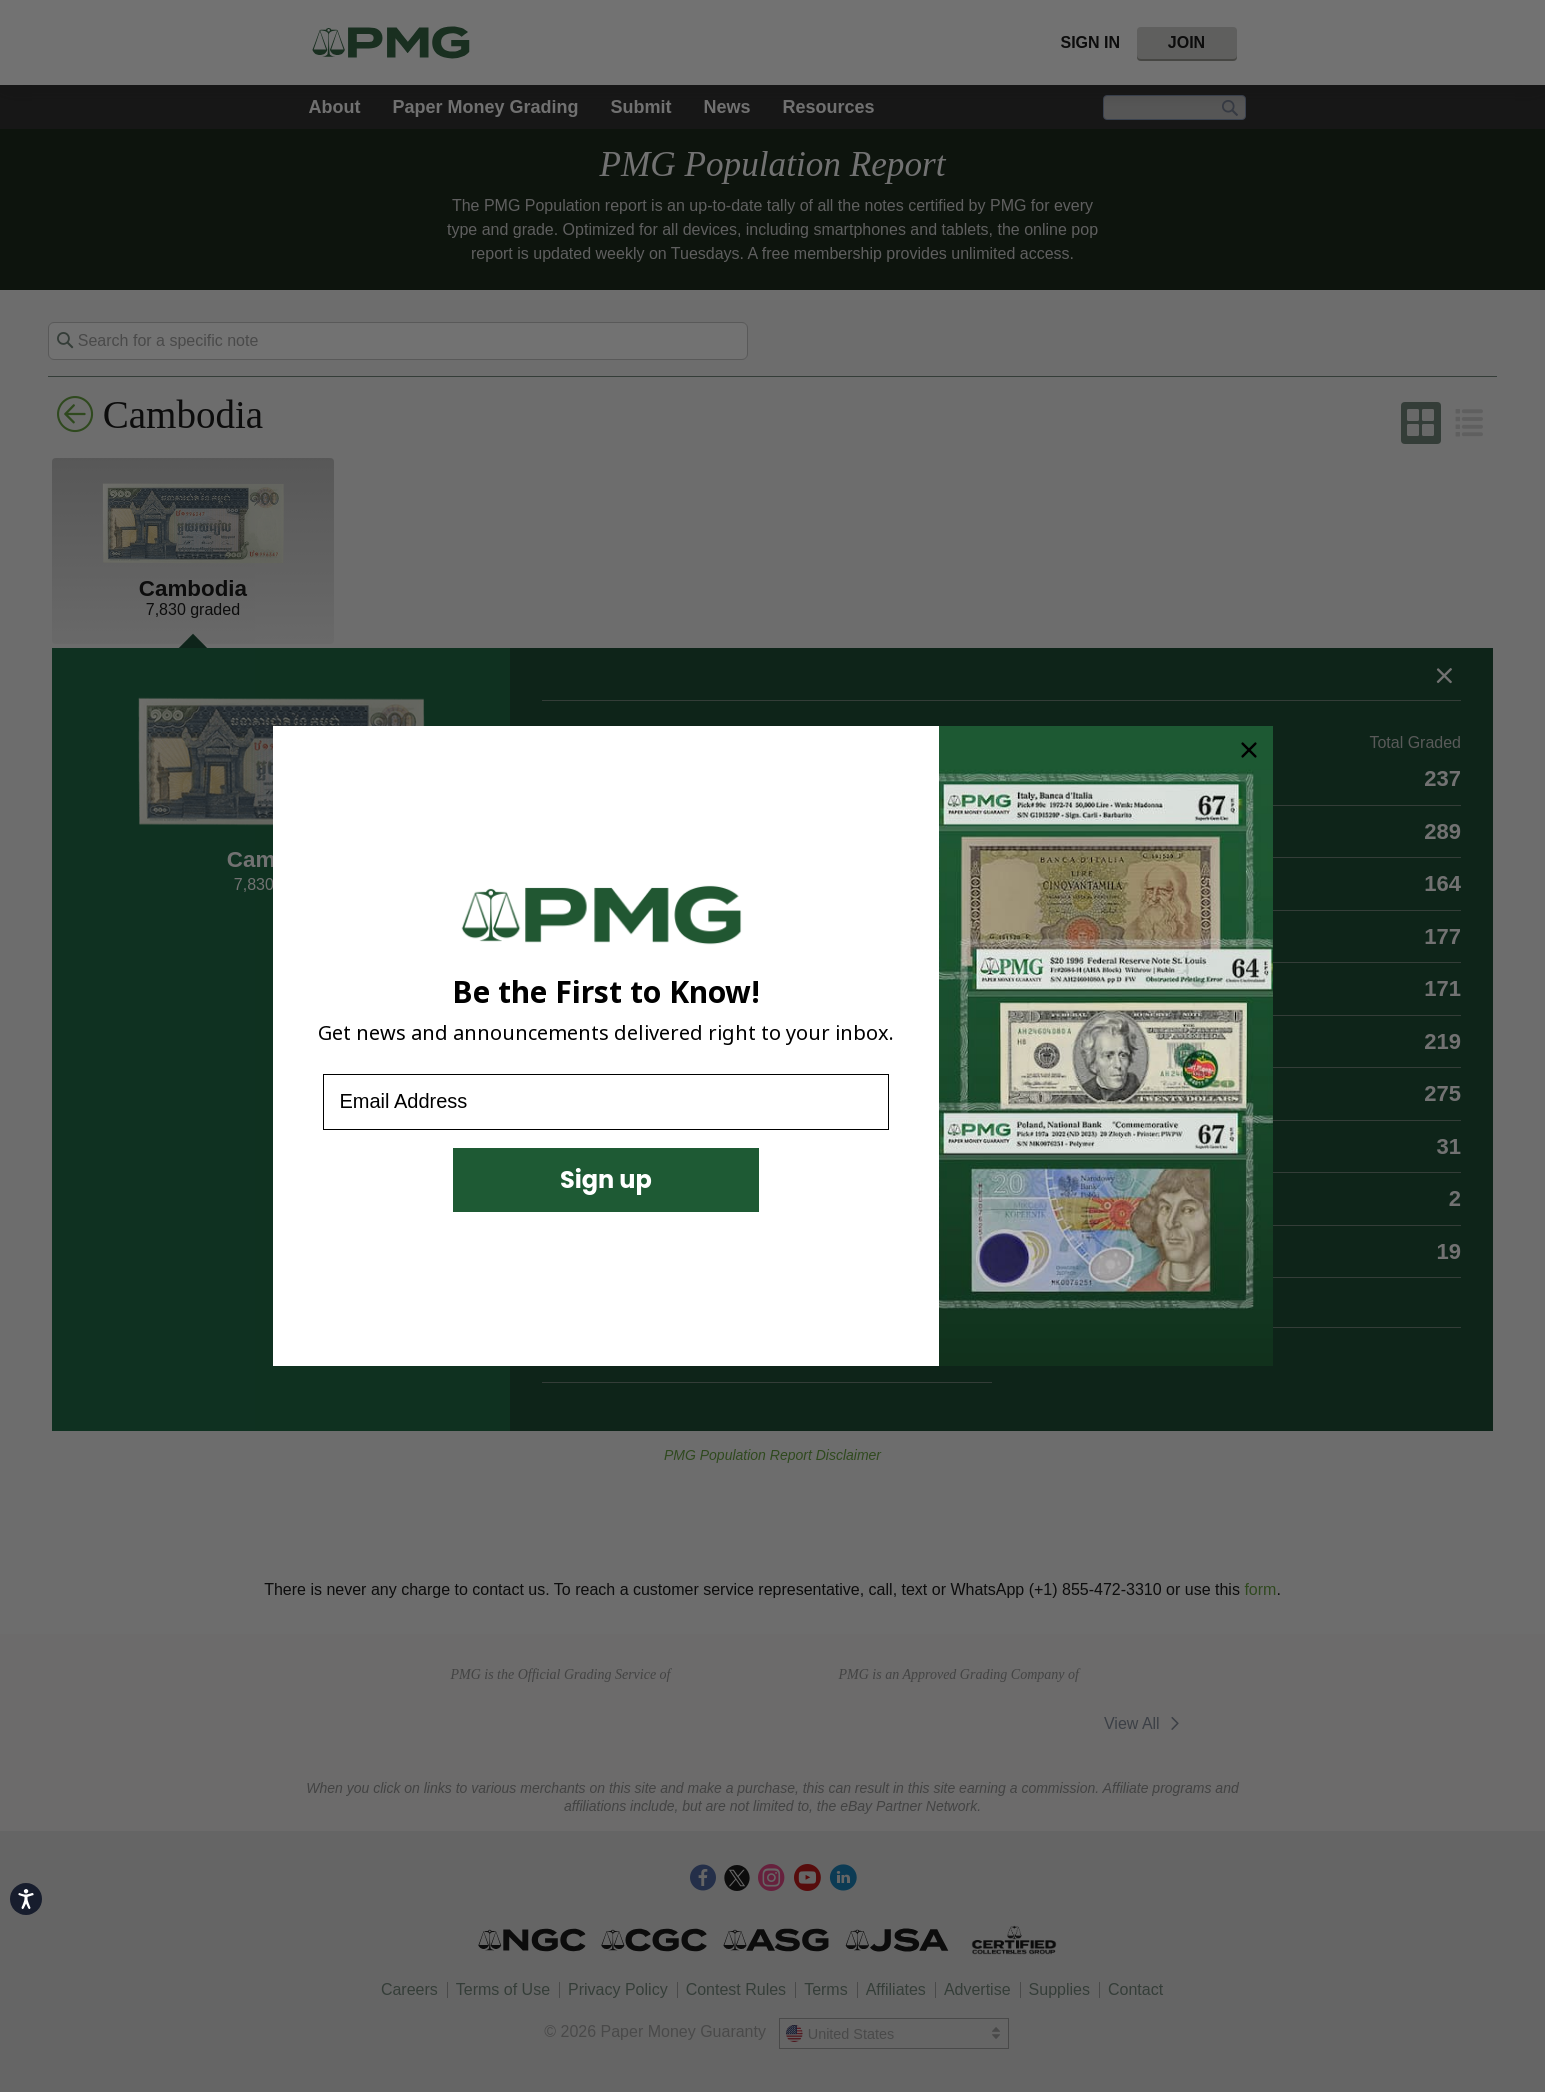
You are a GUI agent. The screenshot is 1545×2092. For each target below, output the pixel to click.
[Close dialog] (1249, 750)
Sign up (606, 1179)
